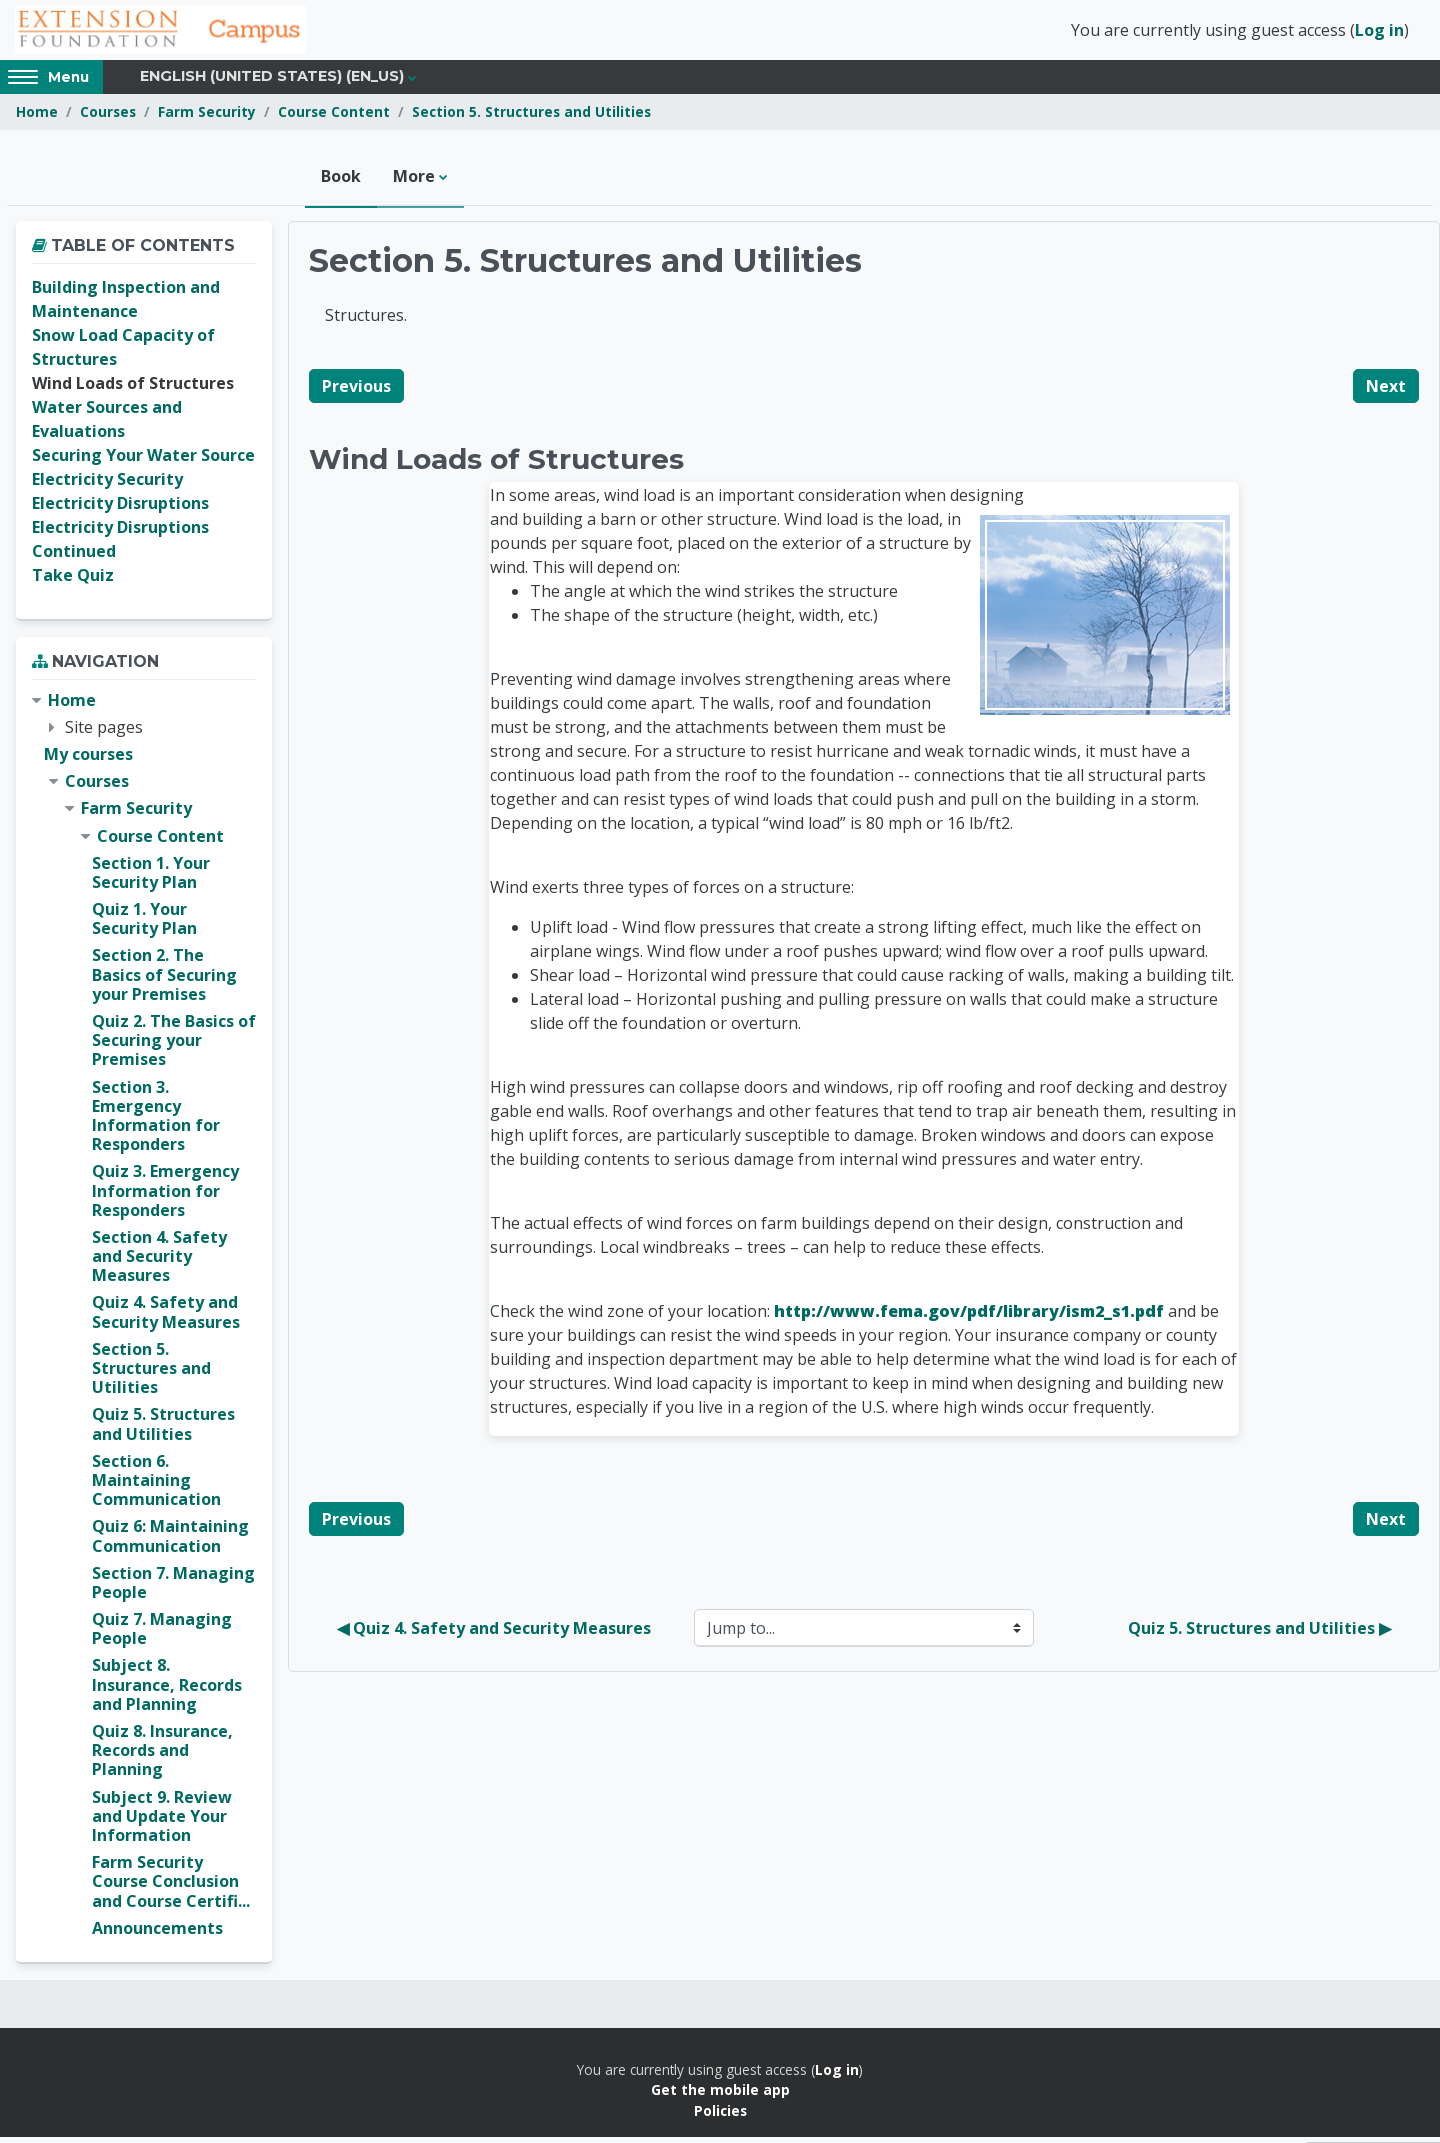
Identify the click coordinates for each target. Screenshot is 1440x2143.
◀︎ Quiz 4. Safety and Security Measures (494, 1634)
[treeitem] (144, 1319)
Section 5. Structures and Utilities (531, 117)
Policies (720, 2115)
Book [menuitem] (341, 182)
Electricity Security (107, 485)
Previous (356, 391)
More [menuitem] (414, 182)
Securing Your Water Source (143, 461)
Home (37, 117)
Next (1386, 391)
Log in (1379, 33)
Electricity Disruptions (120, 509)
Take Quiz (73, 581)
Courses (108, 117)
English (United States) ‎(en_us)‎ (272, 82)
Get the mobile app (720, 2095)
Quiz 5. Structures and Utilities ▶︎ (1259, 1634)
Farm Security (207, 117)
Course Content (334, 117)
